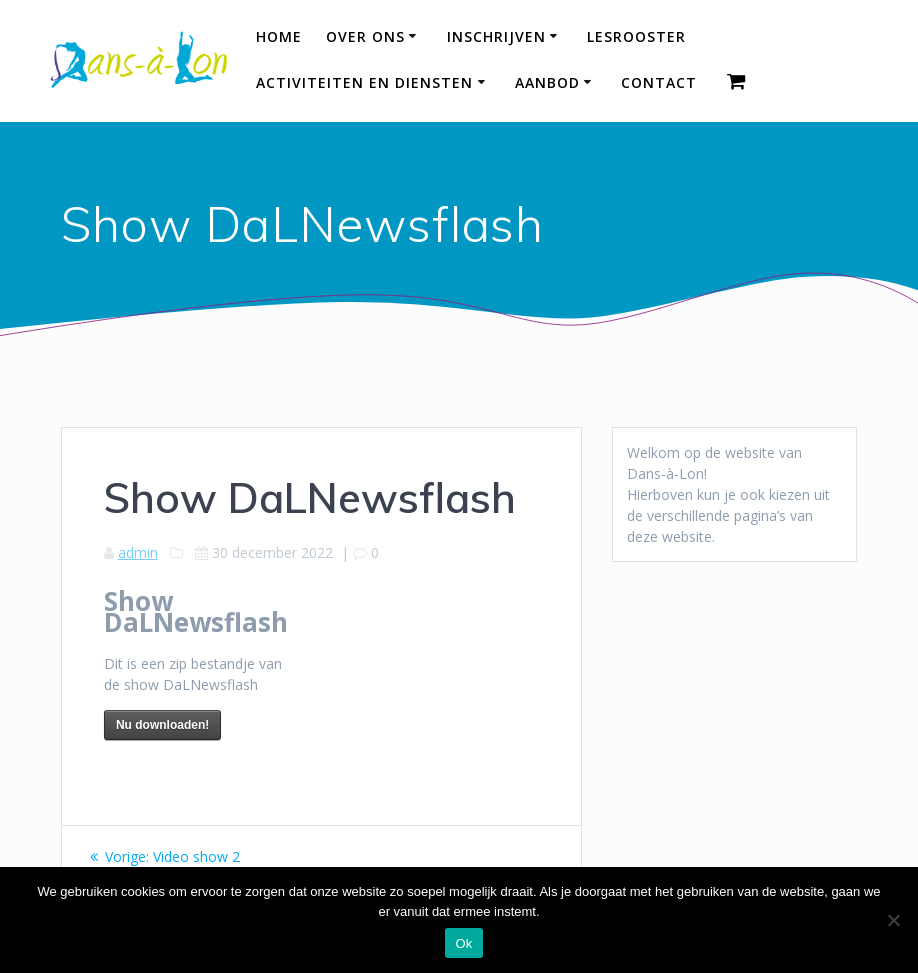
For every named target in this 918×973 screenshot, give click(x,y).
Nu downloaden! (162, 725)
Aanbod (547, 82)
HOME (279, 36)
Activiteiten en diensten (364, 82)
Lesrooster (636, 36)
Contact (659, 82)
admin (138, 552)
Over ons (365, 36)
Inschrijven (496, 36)
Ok (463, 943)
